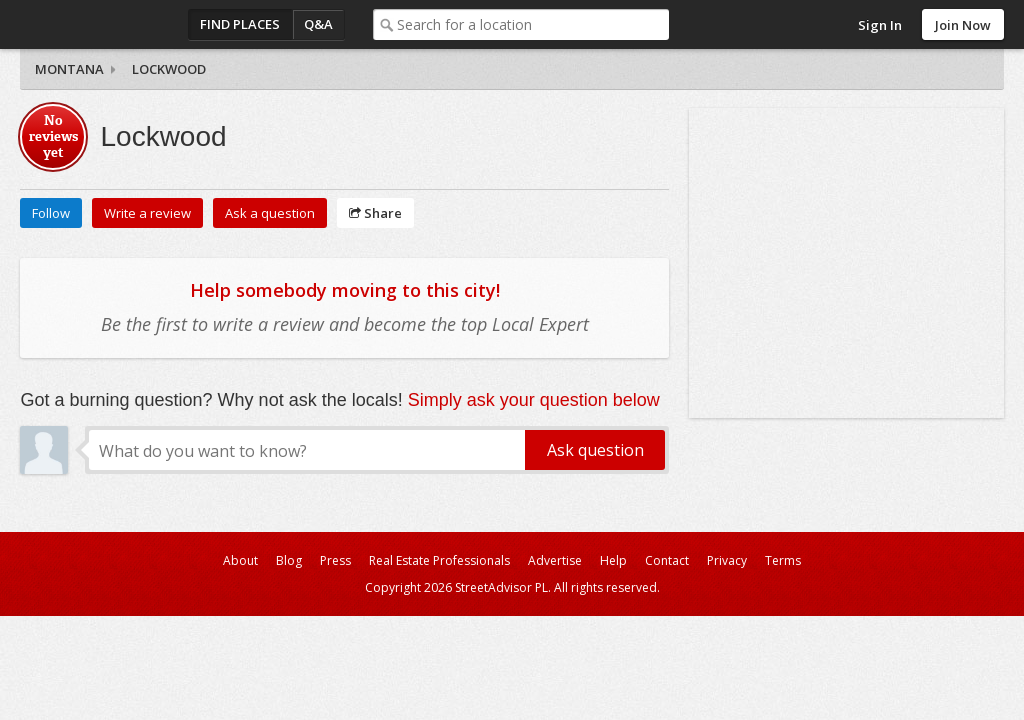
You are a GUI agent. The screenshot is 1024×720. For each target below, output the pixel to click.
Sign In (880, 25)
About (240, 560)
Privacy (727, 560)
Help (613, 560)
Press (335, 560)
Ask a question (270, 213)
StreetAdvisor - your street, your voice (100, 24)
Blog (289, 560)
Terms (783, 560)
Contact (667, 560)
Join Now (963, 25)
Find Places (240, 24)
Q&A (318, 24)
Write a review (147, 213)
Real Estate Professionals (439, 560)
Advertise (555, 560)
